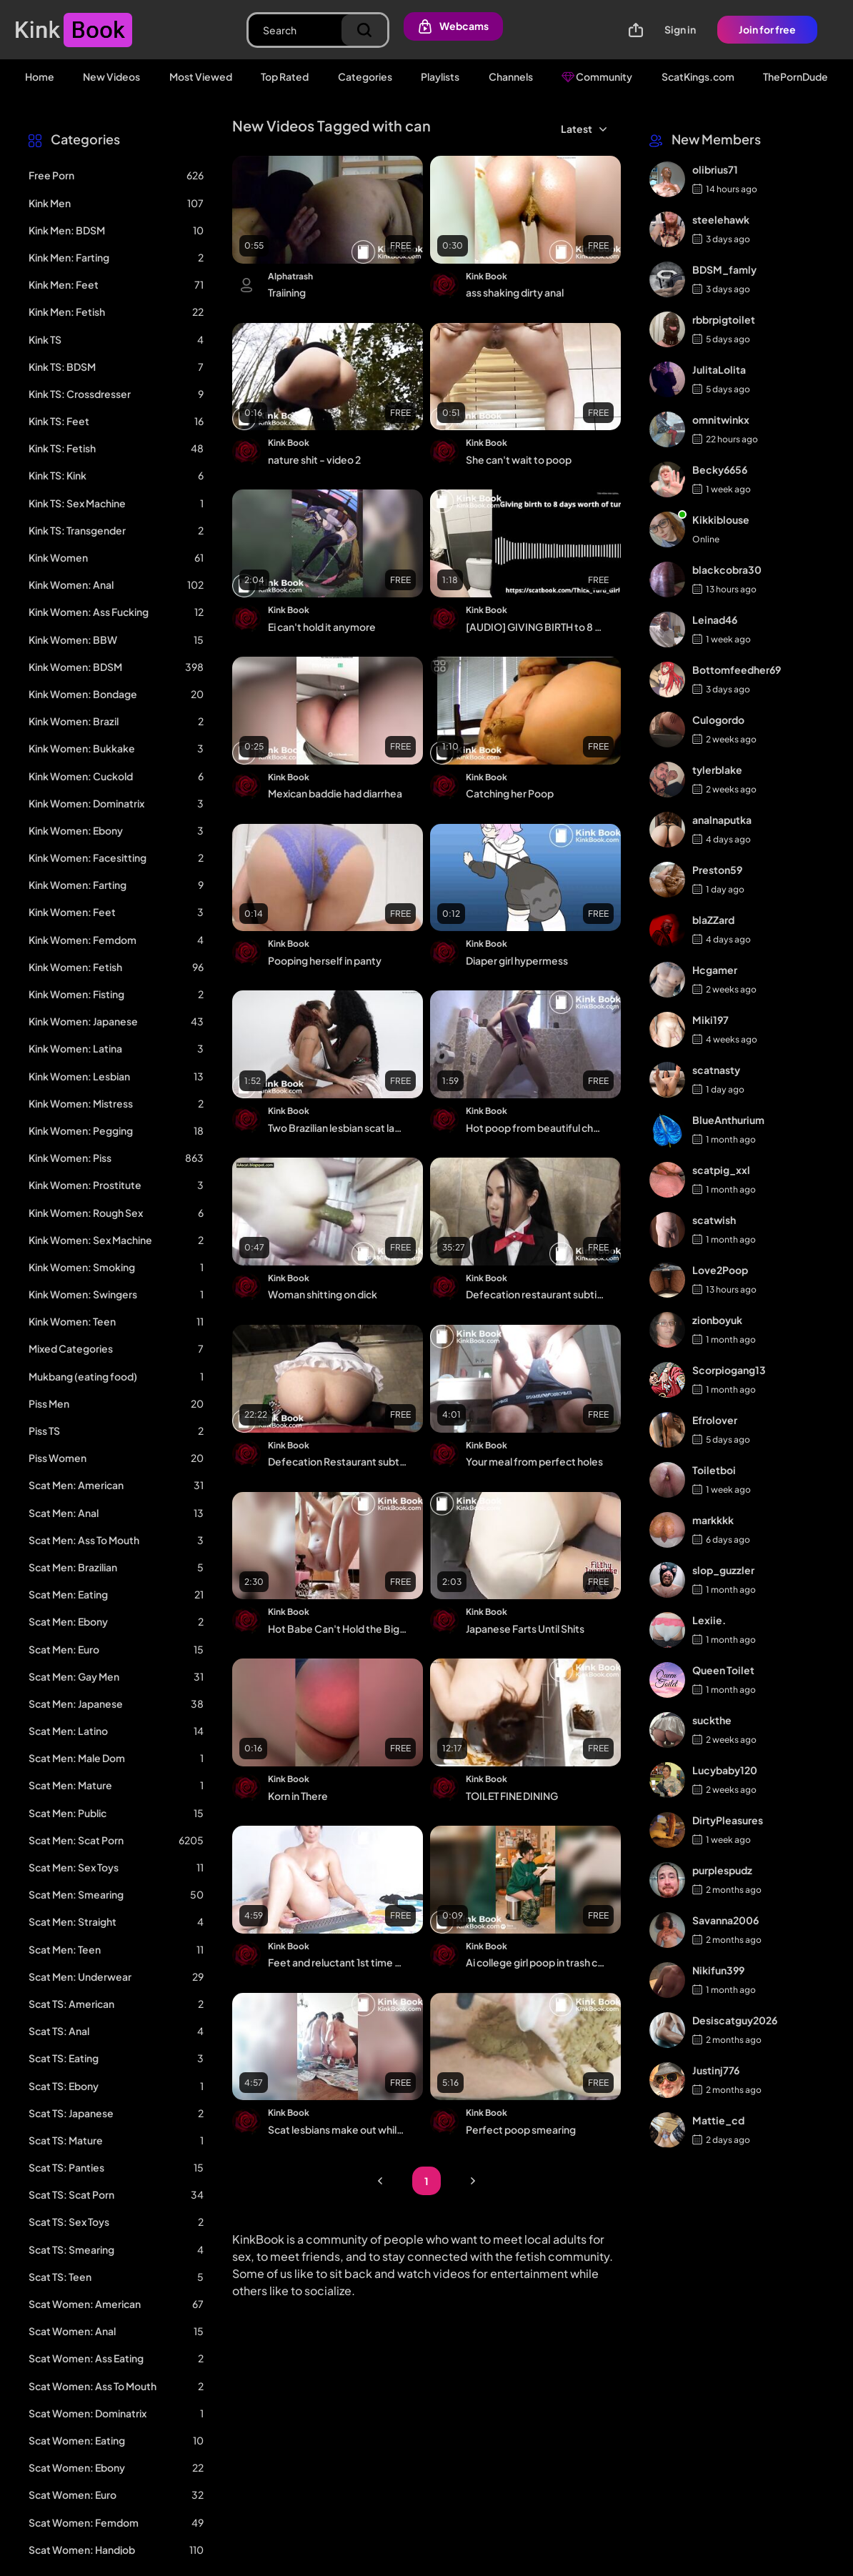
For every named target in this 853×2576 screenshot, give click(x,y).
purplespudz (722, 1870)
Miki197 (710, 1019)
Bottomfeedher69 (736, 669)
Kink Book (486, 276)
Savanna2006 (725, 1920)
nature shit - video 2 (314, 459)
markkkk (713, 1519)
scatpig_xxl (721, 1169)
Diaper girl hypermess (517, 960)
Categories (365, 76)
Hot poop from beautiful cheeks (535, 1127)
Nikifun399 (718, 1970)
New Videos (111, 76)
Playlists (440, 76)
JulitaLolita (719, 369)
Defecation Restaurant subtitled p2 (337, 1461)
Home (39, 76)
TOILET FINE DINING (512, 1795)
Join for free (767, 29)
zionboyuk (717, 1319)
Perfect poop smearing (521, 2129)
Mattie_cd (718, 2120)
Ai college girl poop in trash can (535, 1962)
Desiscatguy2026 (734, 2020)
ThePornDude (795, 76)
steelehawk (720, 219)
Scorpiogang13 (729, 1369)
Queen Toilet (723, 1670)
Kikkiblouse (720, 519)
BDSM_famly (724, 269)
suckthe (712, 1720)
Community (597, 76)
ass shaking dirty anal (515, 292)
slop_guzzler (723, 1569)
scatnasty (716, 1069)
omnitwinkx (720, 419)
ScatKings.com (698, 76)
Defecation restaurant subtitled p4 (535, 1294)
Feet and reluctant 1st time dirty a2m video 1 (337, 1962)
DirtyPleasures (727, 1820)
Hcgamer (714, 969)
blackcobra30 (727, 569)
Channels (511, 76)
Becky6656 (719, 469)
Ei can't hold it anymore (322, 626)
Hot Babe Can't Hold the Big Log (337, 1628)
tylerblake (717, 769)
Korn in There (298, 1795)
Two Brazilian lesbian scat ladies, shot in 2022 (337, 1127)
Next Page (473, 2180)
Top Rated (285, 76)
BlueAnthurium (728, 1119)
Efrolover (714, 1419)
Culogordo (718, 719)
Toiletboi (714, 1469)
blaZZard (713, 919)
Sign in (680, 29)
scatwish (714, 1219)
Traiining (287, 292)
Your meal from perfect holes (534, 1461)
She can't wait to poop (519, 459)
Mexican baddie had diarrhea (335, 793)
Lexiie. (709, 1619)
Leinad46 (714, 619)
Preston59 (717, 869)
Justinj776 (715, 2070)
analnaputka (722, 819)
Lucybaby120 (724, 1770)
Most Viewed (200, 76)
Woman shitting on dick (322, 1294)
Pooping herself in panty (324, 960)
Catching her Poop (510, 793)
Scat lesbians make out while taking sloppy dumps (337, 2129)
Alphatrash (290, 276)
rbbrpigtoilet (723, 319)
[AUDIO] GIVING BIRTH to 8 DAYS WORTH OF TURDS (535, 626)
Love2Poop (720, 1269)
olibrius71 (715, 169)
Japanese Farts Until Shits (525, 1628)
